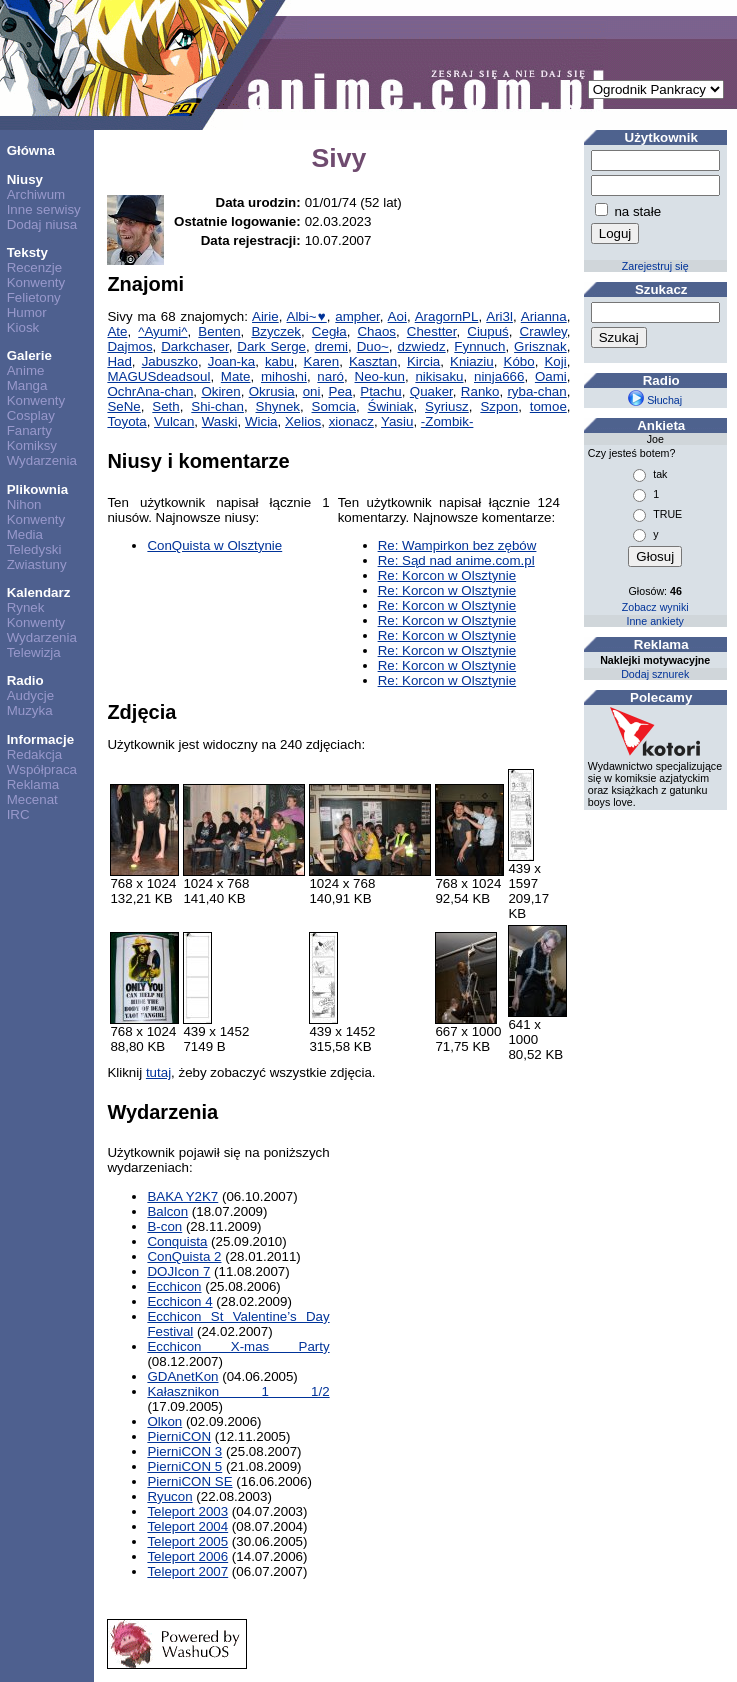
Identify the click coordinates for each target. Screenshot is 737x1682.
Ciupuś (488, 331)
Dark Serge (271, 346)
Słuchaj (655, 400)
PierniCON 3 (184, 1451)
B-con (164, 1226)
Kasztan (373, 361)
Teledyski (34, 549)
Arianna (544, 316)
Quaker (431, 391)
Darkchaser (194, 346)
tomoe (548, 406)
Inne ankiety (654, 621)
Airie (265, 316)
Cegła (329, 331)
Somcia (334, 406)
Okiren (220, 391)
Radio (25, 680)
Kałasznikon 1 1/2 (238, 1391)
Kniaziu (472, 361)
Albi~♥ (307, 316)
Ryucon (169, 1496)
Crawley (543, 331)
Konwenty (36, 282)
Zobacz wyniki (655, 607)
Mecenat (32, 799)
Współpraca (42, 769)
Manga (27, 385)
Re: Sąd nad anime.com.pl (456, 560)
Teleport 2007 (187, 1571)
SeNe (123, 406)
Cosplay (31, 415)
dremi (331, 346)
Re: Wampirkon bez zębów (457, 545)
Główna (31, 150)
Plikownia (37, 489)
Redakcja (35, 754)
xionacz (351, 421)
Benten (219, 331)
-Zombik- (447, 421)
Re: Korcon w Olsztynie (447, 575)
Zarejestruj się (655, 266)
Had (119, 361)
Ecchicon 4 (179, 1301)
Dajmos (129, 346)
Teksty (27, 252)
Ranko (480, 391)
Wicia (261, 421)
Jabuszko (170, 361)
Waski (220, 421)
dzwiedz (422, 346)
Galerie (29, 355)
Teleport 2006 (187, 1556)
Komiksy (32, 445)
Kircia (423, 361)
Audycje (30, 695)
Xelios (303, 421)
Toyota (126, 421)
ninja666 (499, 376)
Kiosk (23, 327)
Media (25, 534)
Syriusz (447, 406)
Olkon (164, 1421)
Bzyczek (276, 331)
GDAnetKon (182, 1376)
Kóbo (519, 361)
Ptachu (381, 391)
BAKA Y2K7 (182, 1196)
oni (312, 391)
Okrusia (272, 391)
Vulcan (174, 421)
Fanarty (29, 430)
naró (330, 376)
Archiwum (36, 194)
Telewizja (34, 652)
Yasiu (397, 421)
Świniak (391, 406)
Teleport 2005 (187, 1541)
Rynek (26, 607)
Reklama (33, 784)
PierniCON (179, 1436)
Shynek (278, 406)
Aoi (397, 316)
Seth (165, 406)
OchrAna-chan (150, 391)
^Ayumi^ (162, 331)
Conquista (177, 1241)
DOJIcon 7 (178, 1271)
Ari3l (499, 316)
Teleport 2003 (187, 1511)
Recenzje (35, 267)
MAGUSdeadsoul (158, 376)
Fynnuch (479, 346)
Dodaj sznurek (655, 674)
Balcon (167, 1211)
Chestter (432, 331)
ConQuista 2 (184, 1256)
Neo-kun (380, 376)
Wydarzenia (42, 460)
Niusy (25, 179)
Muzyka (30, 710)
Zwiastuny (37, 564)
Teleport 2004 (187, 1526)
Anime (26, 370)
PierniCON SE (189, 1481)
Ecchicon (174, 1286)
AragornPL (447, 316)
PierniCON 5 (184, 1466)
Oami (551, 376)
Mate (236, 376)
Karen (322, 361)
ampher (357, 316)
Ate (117, 331)
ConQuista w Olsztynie (214, 545)
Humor (27, 312)
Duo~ (373, 346)
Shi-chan (217, 406)
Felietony (34, 297)
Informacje (40, 739)
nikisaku (439, 376)
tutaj (158, 1072)
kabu (279, 361)
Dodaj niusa (42, 224)
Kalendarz (39, 592)
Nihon (24, 504)
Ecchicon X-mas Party (238, 1346)
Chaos (376, 331)
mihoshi (284, 376)
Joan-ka (231, 361)
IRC (18, 814)
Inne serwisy (44, 209)
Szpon (499, 406)
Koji (555, 361)
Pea (341, 391)
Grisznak (540, 346)
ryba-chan (536, 391)
